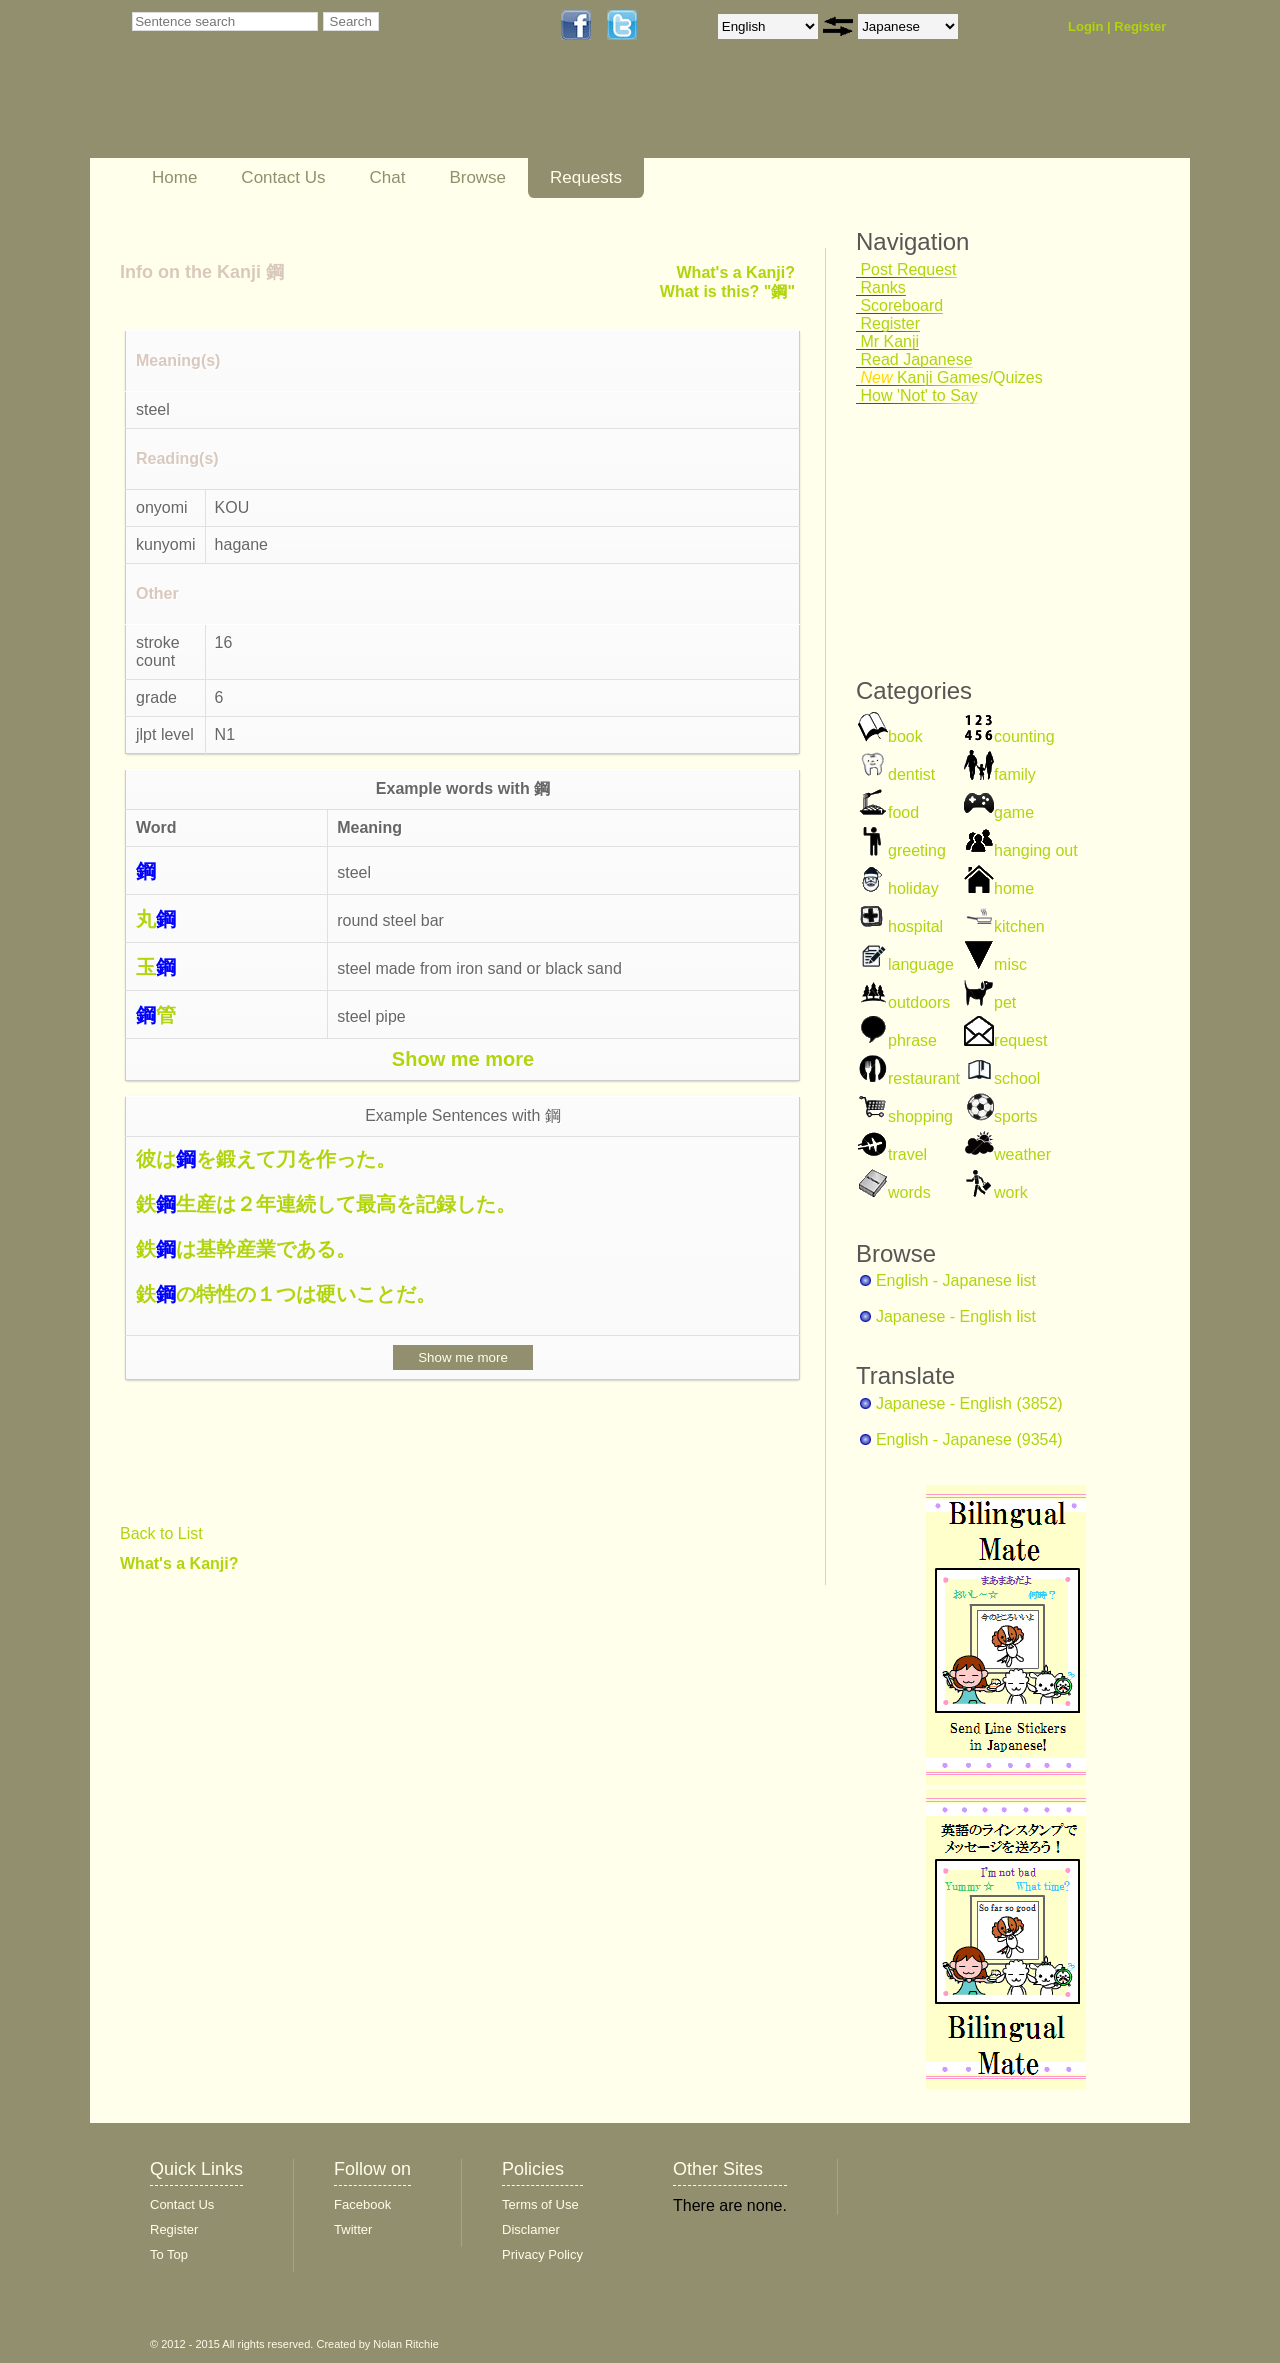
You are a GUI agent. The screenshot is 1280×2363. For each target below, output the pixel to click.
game (1014, 812)
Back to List (161, 1533)
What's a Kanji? (179, 1563)
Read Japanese (914, 359)
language (921, 964)
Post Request (906, 269)
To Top (169, 2254)
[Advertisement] (615, 97)
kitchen (1019, 926)
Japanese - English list (956, 1316)
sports (1016, 1116)
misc (1010, 964)
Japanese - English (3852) (969, 1403)
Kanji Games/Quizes (949, 377)
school (1017, 1078)
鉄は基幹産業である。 (246, 1249)
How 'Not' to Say (917, 395)
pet (1005, 1002)
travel (907, 1154)
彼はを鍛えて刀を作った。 (266, 1159)
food (903, 812)
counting (1024, 736)
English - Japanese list (956, 1280)
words (909, 1192)
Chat (387, 177)
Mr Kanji (887, 341)
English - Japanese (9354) (969, 1439)
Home (174, 177)
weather (1022, 1154)
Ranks (881, 287)
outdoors (919, 1002)
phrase (912, 1040)
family (1015, 774)
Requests (586, 177)
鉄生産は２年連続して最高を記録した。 (326, 1204)
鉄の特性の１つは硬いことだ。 (286, 1294)
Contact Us (283, 177)
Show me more (463, 1059)
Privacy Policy (542, 2254)
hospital (915, 926)
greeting (917, 850)
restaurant (924, 1078)
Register (1140, 26)
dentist (911, 774)
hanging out (1036, 850)
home (1014, 888)
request (1020, 1040)
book (905, 736)
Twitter (353, 2229)
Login (1085, 26)
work (1011, 1192)
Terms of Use (540, 2204)
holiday (913, 888)
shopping (920, 1116)
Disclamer (531, 2229)
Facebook (362, 2204)
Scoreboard (899, 305)
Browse (477, 177)
